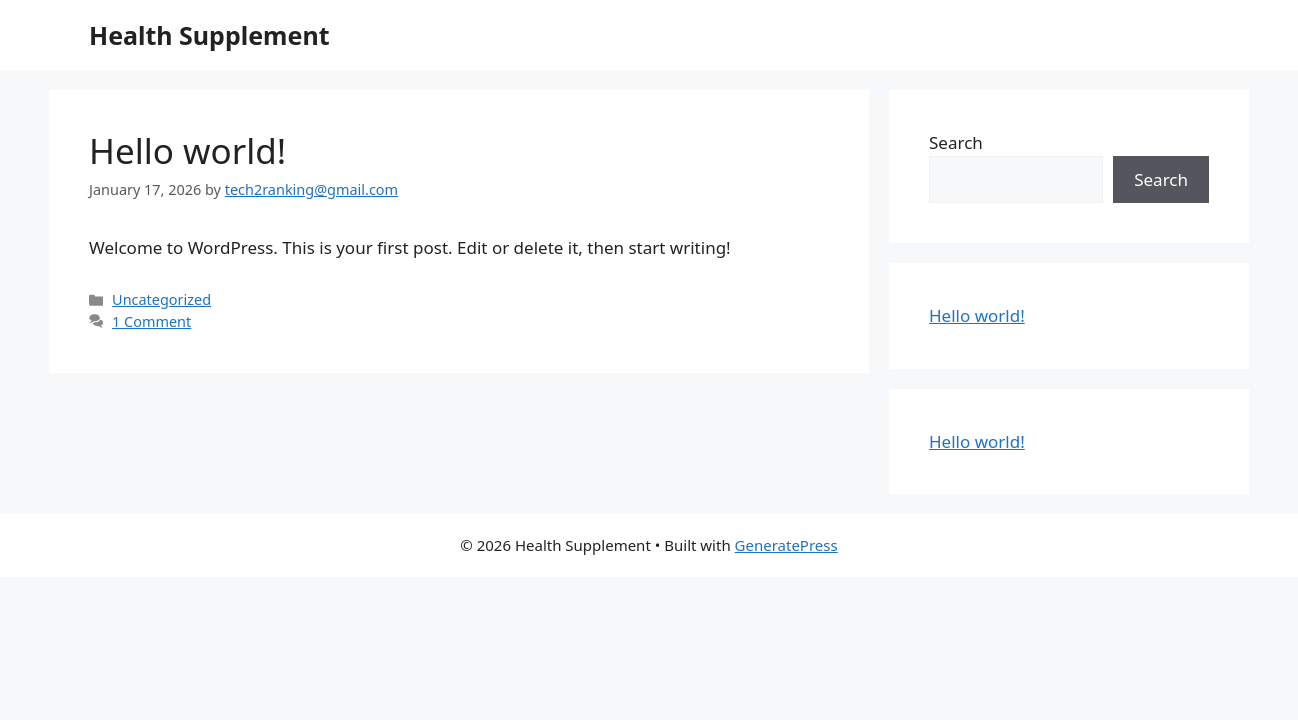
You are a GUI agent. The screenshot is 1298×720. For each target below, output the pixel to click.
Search (956, 142)
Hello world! (187, 150)
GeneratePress (786, 545)
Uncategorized (161, 299)
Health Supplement (209, 35)
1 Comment (151, 321)
